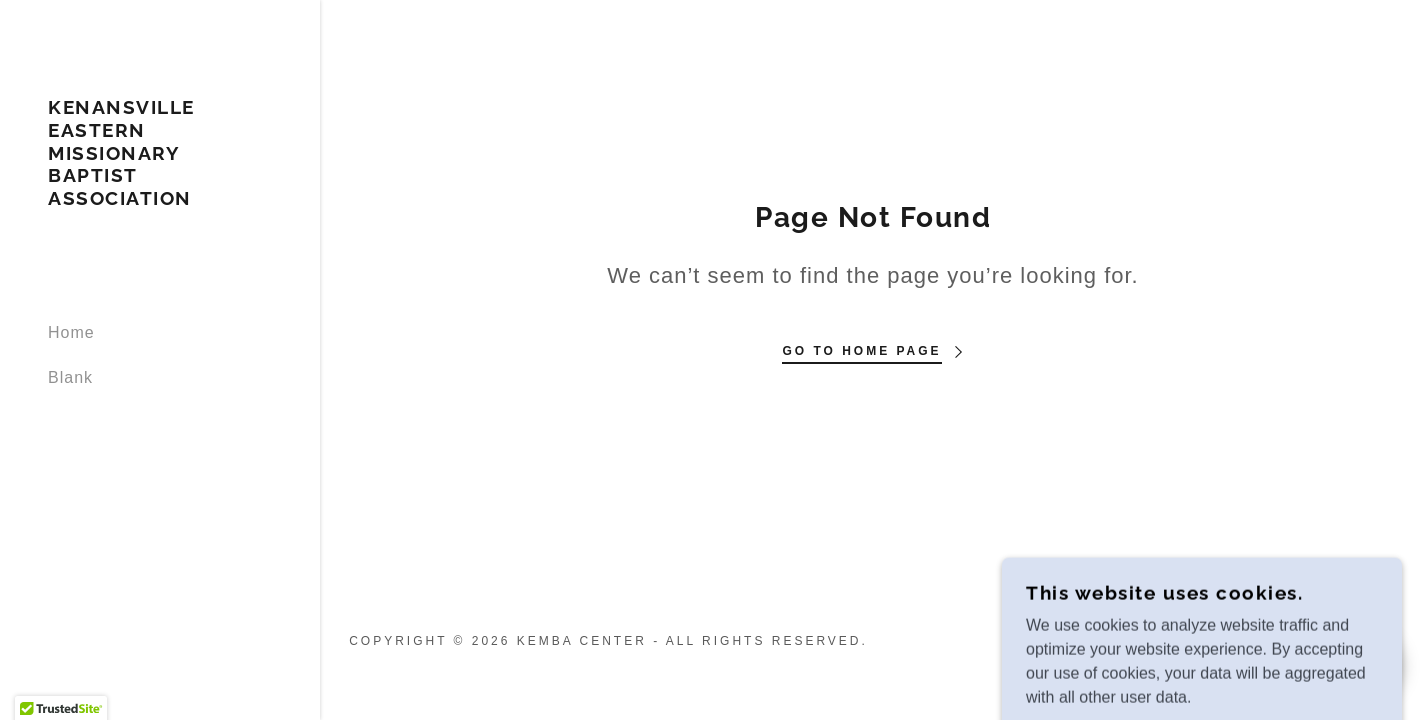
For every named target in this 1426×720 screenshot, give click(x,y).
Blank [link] (70, 377)
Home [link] (71, 332)
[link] (160, 199)
